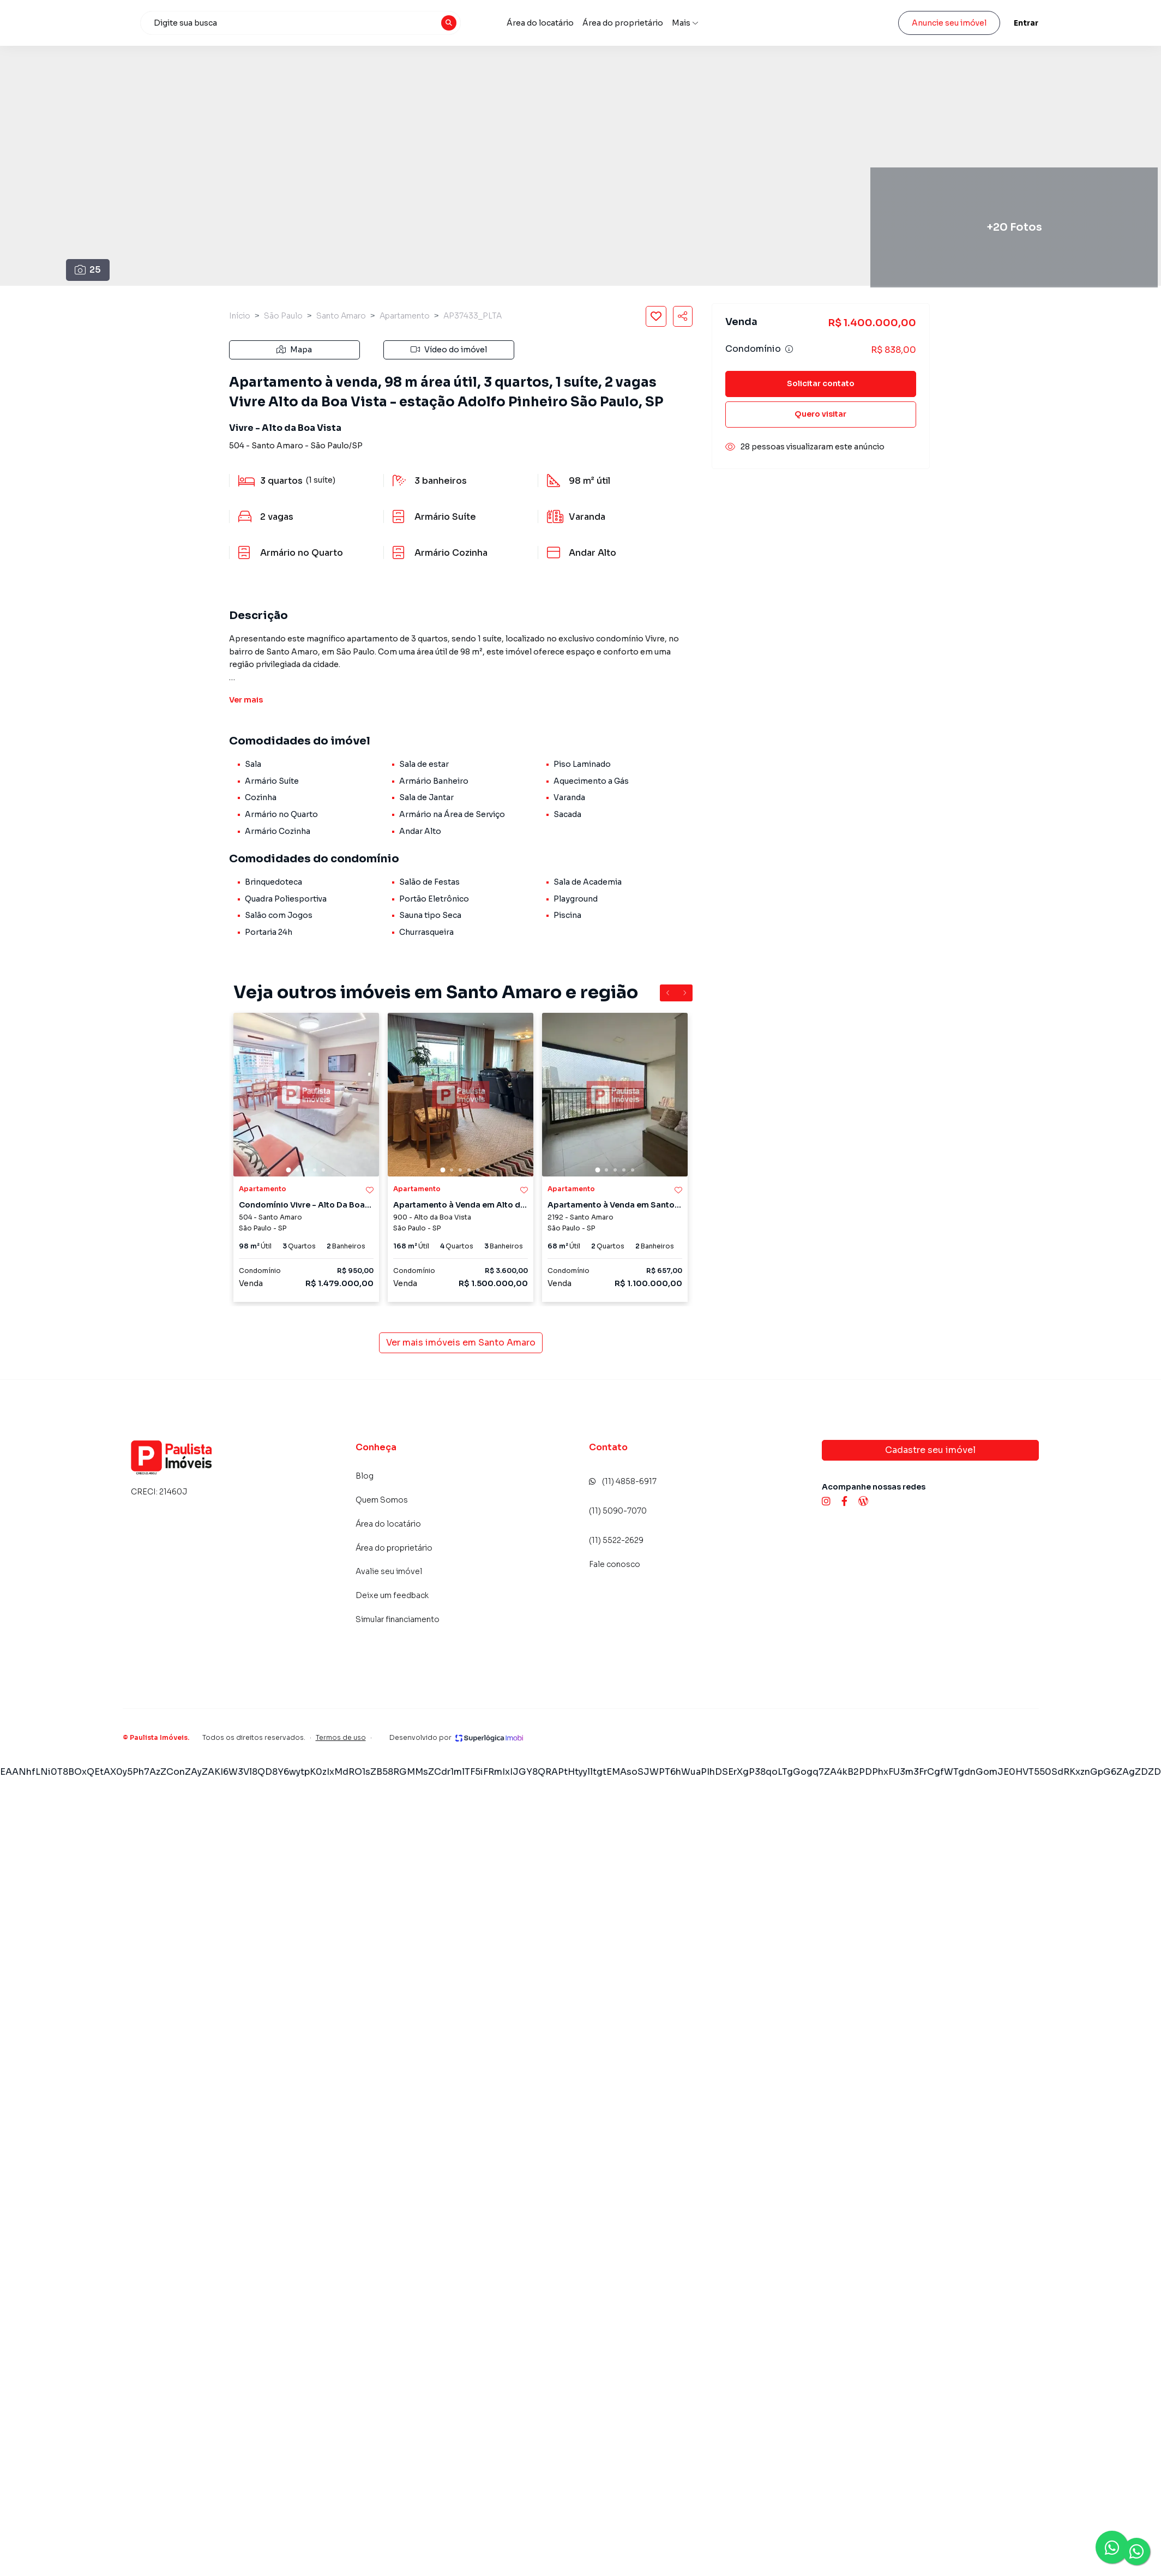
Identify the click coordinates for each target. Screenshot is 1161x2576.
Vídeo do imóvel (449, 350)
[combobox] (382, 23)
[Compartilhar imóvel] (683, 316)
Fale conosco (614, 1564)
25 (88, 269)
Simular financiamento (398, 1619)
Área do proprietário (704, 23)
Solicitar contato (821, 383)
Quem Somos (382, 1500)
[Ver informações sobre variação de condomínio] (789, 349)
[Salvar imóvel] (656, 316)
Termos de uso (341, 1737)
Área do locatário (621, 23)
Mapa (294, 350)
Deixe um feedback (392, 1595)
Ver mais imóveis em (461, 1342)
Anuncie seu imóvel (949, 23)
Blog (365, 1476)
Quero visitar (820, 414)
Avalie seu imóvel (787, 23)
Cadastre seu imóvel (930, 1450)
